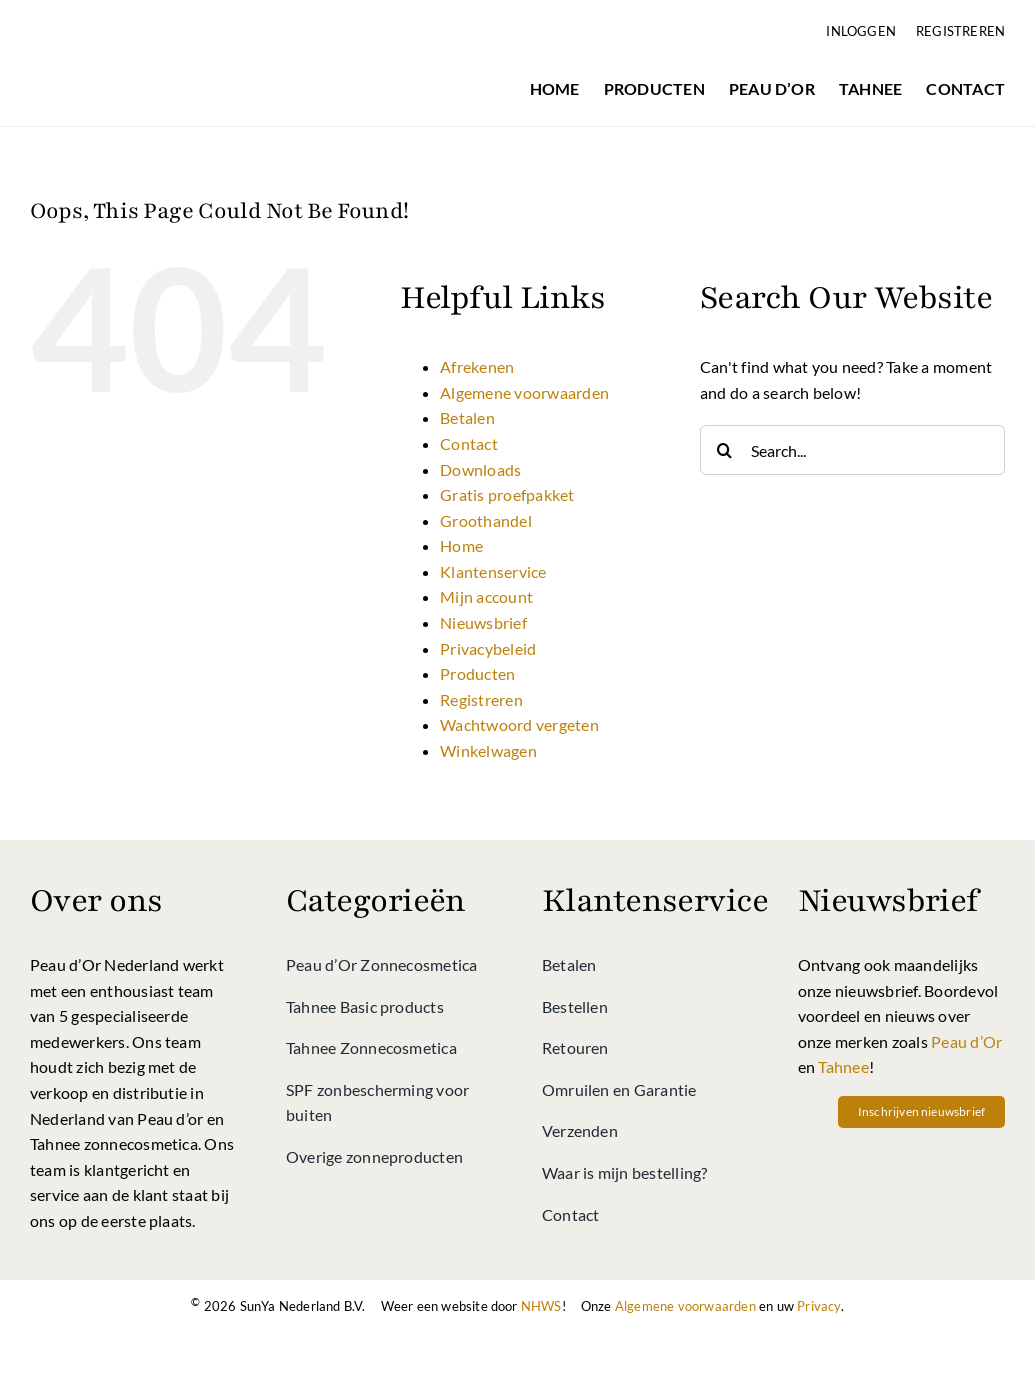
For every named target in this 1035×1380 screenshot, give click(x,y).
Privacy (818, 1306)
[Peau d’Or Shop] (133, 26)
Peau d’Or (966, 1041)
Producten (477, 673)
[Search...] (852, 450)
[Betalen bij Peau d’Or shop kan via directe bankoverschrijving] (568, 1337)
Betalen (467, 417)
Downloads (480, 469)
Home (461, 545)
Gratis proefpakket (507, 494)
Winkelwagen (488, 750)
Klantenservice (493, 571)
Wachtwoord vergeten (519, 724)
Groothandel (486, 520)
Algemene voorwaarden (524, 392)
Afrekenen (477, 366)
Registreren (481, 699)
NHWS (541, 1306)
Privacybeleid (488, 648)
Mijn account (486, 596)
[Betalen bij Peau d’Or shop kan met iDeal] (468, 1337)
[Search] (725, 450)
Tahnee (843, 1066)
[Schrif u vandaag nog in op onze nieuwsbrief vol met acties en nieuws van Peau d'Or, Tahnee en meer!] (921, 1112)
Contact (469, 443)
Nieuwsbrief (483, 622)
